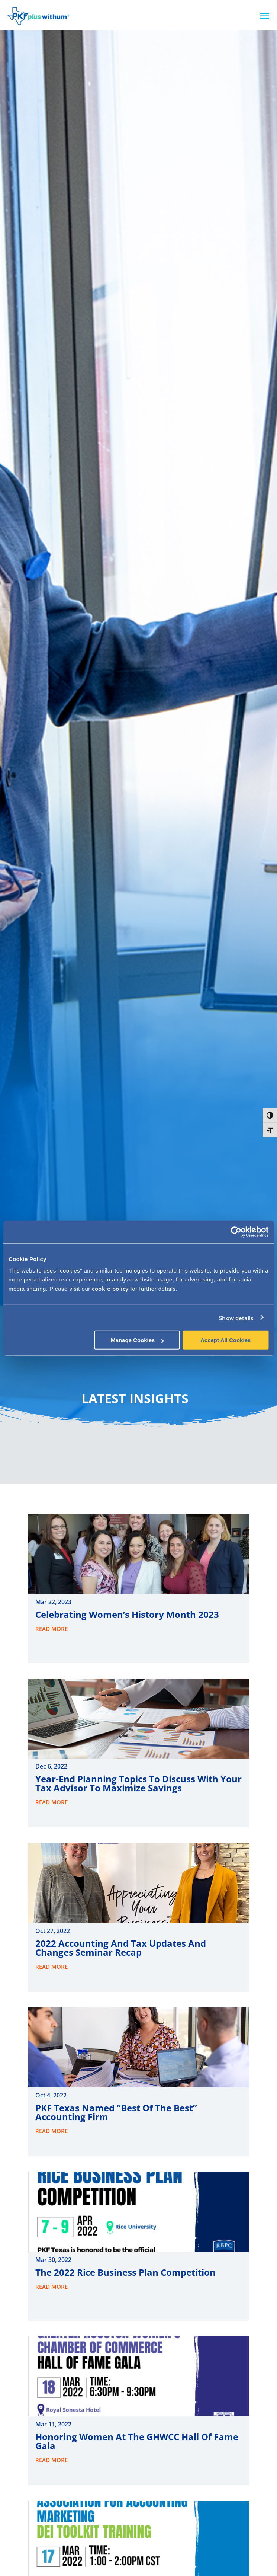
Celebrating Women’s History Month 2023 (127, 1614)
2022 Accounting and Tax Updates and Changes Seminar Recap (120, 1947)
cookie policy (110, 1288)
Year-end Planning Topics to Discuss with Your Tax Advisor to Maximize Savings (138, 1783)
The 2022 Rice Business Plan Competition (125, 2272)
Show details (236, 1317)
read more (51, 1628)
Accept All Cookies (225, 1340)
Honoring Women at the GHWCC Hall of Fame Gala (136, 2441)
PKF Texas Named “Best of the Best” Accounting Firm (116, 2112)
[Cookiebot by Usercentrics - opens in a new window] (235, 1231)
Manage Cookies (137, 1340)
